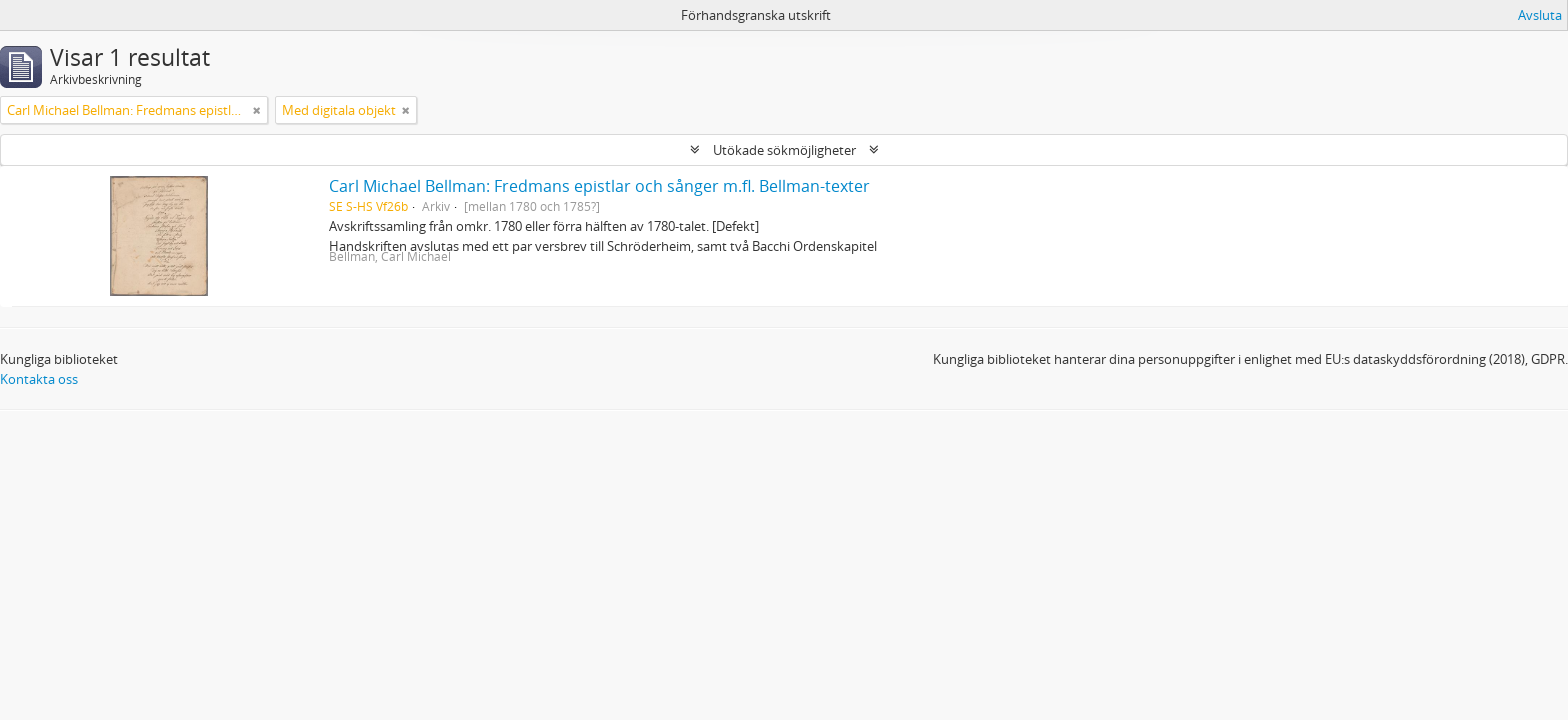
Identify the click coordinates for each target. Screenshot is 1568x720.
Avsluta (1540, 15)
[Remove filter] (257, 110)
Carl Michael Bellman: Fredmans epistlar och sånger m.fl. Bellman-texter (599, 186)
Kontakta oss (39, 379)
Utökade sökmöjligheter (784, 150)
